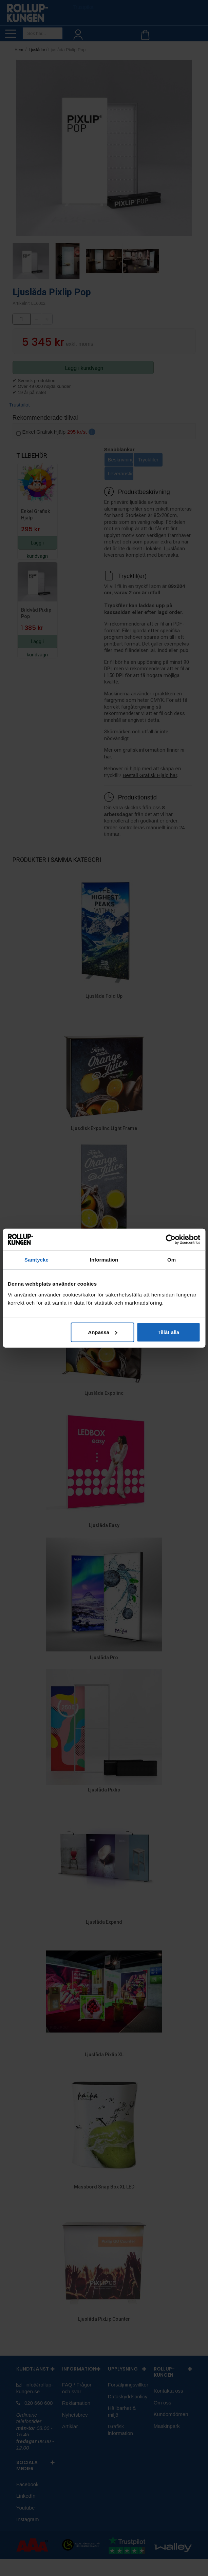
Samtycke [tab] (36, 1260)
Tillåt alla (168, 1332)
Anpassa (102, 1332)
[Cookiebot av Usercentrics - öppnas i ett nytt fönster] (170, 1239)
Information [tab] (104, 1260)
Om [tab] (171, 1260)
